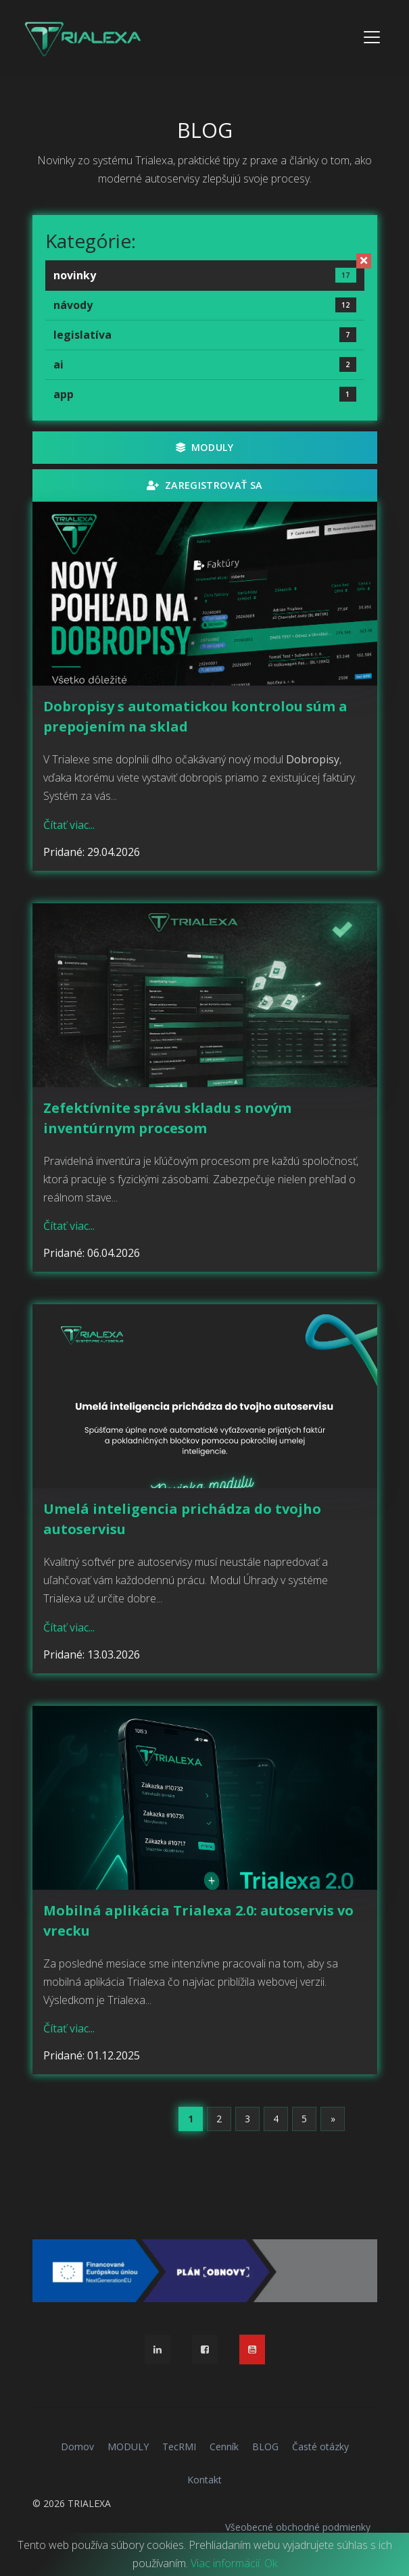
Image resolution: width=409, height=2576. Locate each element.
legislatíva (204, 334)
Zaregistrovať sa (204, 485)
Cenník (224, 2446)
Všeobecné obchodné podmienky (297, 2527)
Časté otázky (320, 2446)
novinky (204, 275)
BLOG (265, 2446)
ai (204, 364)
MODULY (205, 447)
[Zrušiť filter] (363, 261)
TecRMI (179, 2446)
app (204, 394)
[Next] (332, 2119)
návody (204, 304)
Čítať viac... (69, 824)
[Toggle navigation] (372, 37)
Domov (77, 2446)
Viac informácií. (226, 2563)
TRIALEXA (89, 2503)
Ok (270, 2563)
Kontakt (204, 2479)
